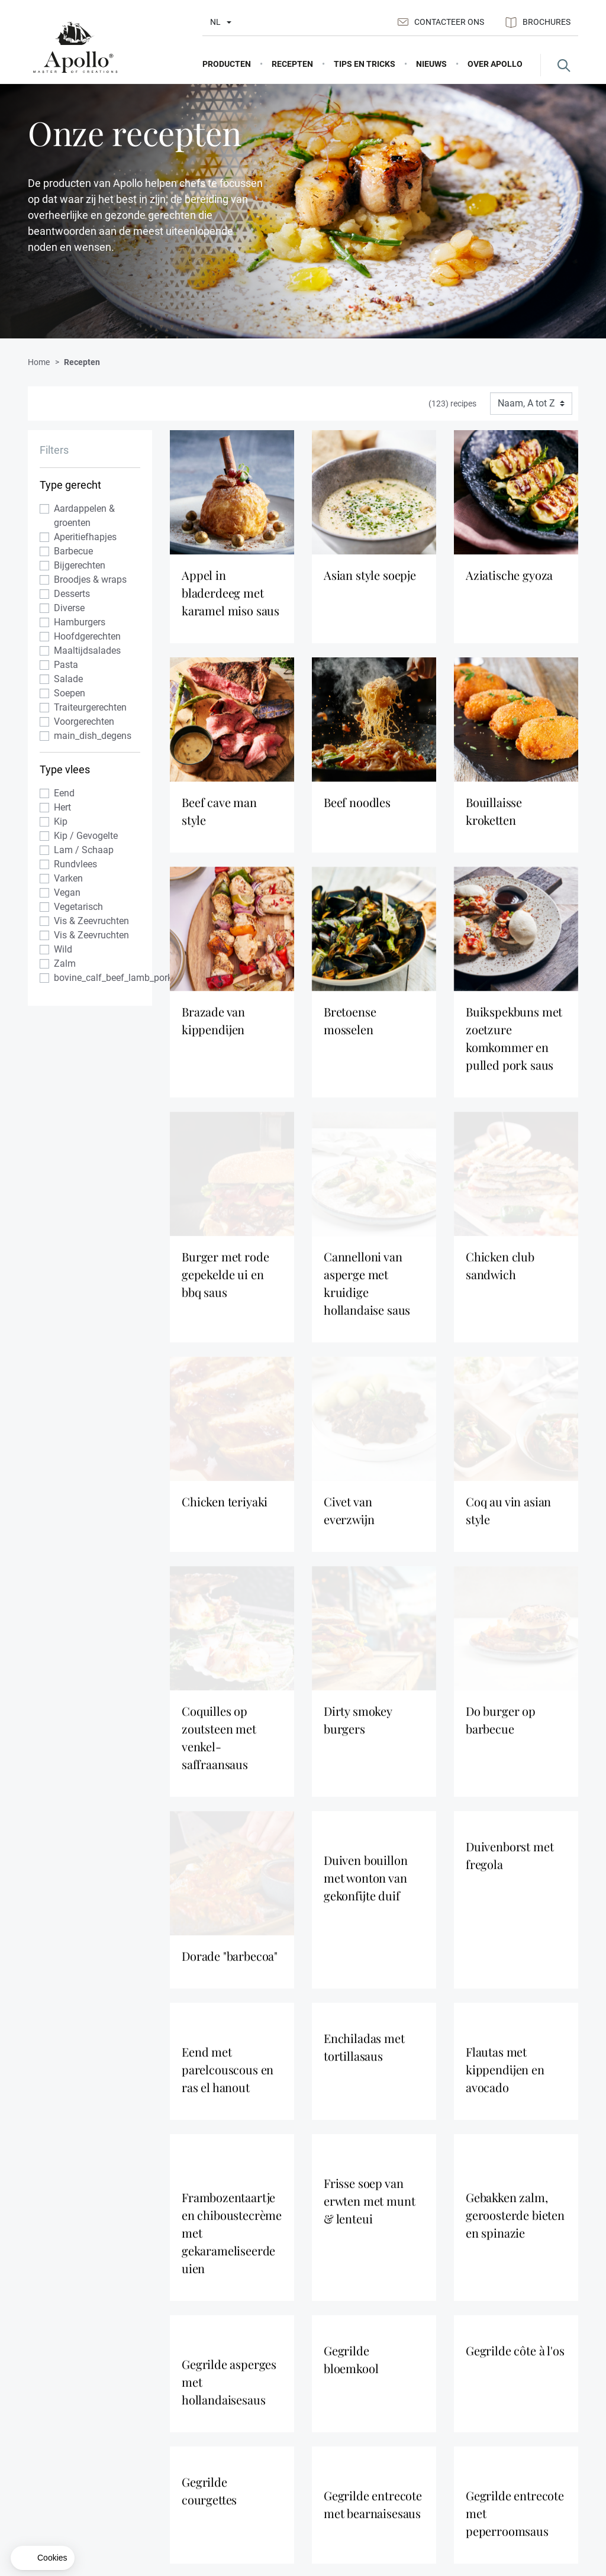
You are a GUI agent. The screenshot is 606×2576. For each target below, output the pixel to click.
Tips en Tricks (336, 2492)
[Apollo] (75, 48)
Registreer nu (525, 2349)
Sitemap (516, 2473)
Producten (331, 2454)
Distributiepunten (438, 2492)
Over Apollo (428, 2454)
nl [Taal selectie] (215, 22)
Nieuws (420, 2473)
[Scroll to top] (571, 2296)
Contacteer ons (441, 22)
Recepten (329, 2473)
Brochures (537, 22)
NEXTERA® (522, 2492)
